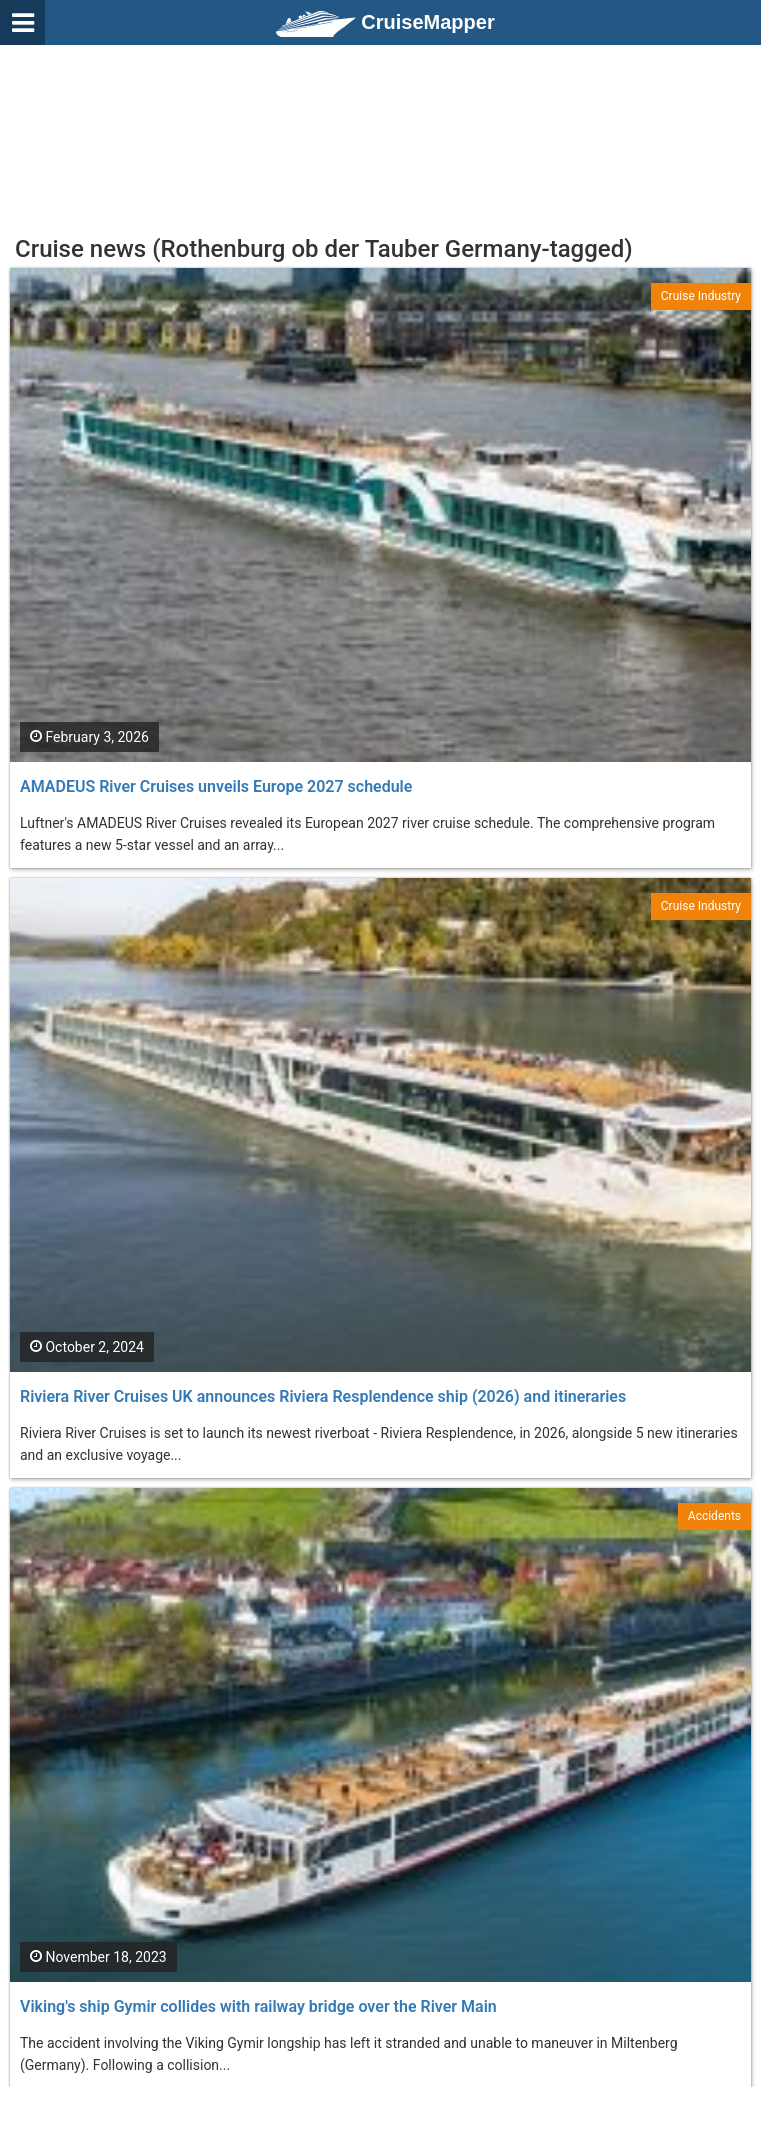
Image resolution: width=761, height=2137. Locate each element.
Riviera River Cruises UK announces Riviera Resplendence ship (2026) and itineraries (323, 1396)
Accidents (714, 1516)
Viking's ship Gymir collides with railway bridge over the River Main (258, 2006)
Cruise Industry (701, 296)
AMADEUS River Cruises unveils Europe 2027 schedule (216, 786)
